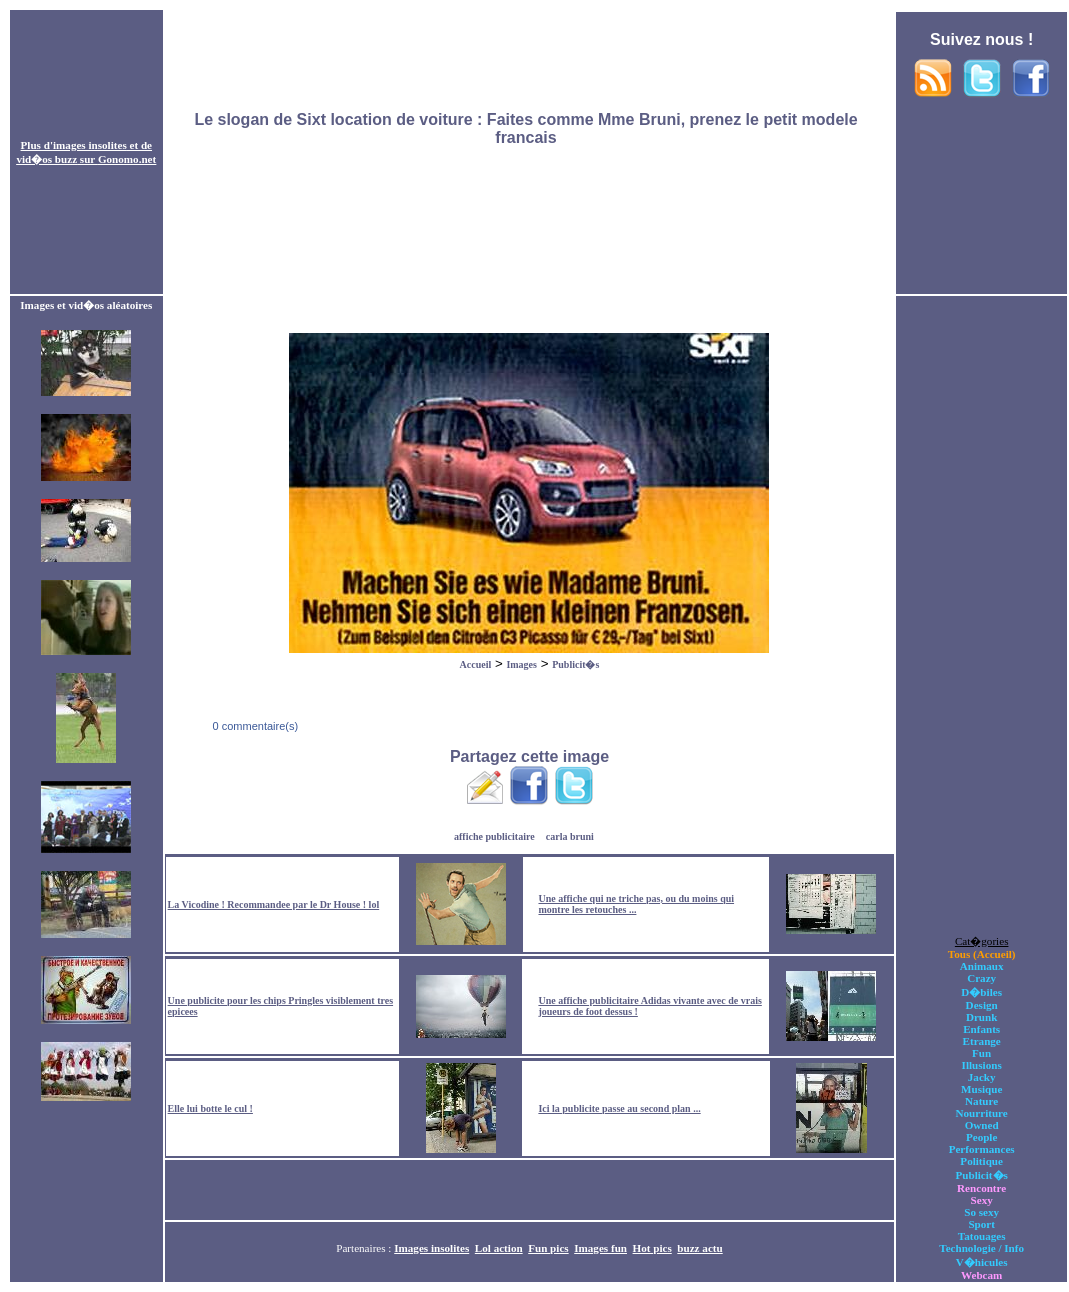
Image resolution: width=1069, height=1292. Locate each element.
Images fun (600, 1248)
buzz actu (699, 1248)
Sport (981, 1224)
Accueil (476, 664)
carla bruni (570, 836)
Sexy (982, 1200)
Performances (982, 1149)
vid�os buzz (46, 159)
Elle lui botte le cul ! (210, 1108)
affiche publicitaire (494, 836)
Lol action (499, 1248)
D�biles (981, 992)
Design (982, 1005)
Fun (981, 1053)
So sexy (981, 1212)
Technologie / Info (981, 1248)
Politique (981, 1161)
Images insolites (431, 1248)
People (981, 1137)
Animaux (982, 966)
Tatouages (982, 1236)
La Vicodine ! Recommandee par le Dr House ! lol (274, 904)
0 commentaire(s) (253, 726)
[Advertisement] (529, 153)
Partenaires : (365, 1248)
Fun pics (548, 1248)
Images (521, 664)
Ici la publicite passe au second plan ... (619, 1108)
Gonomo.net (127, 159)
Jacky (982, 1077)
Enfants (981, 1029)
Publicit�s (575, 664)
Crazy (981, 978)
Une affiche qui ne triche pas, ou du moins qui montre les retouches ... (636, 904)
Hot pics (652, 1248)
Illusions (982, 1065)
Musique (981, 1089)
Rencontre (981, 1188)
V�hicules (982, 1262)
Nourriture (982, 1113)
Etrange (982, 1041)
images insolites (90, 145)
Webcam (981, 1275)
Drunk (982, 1017)
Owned (982, 1125)
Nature (981, 1101)
